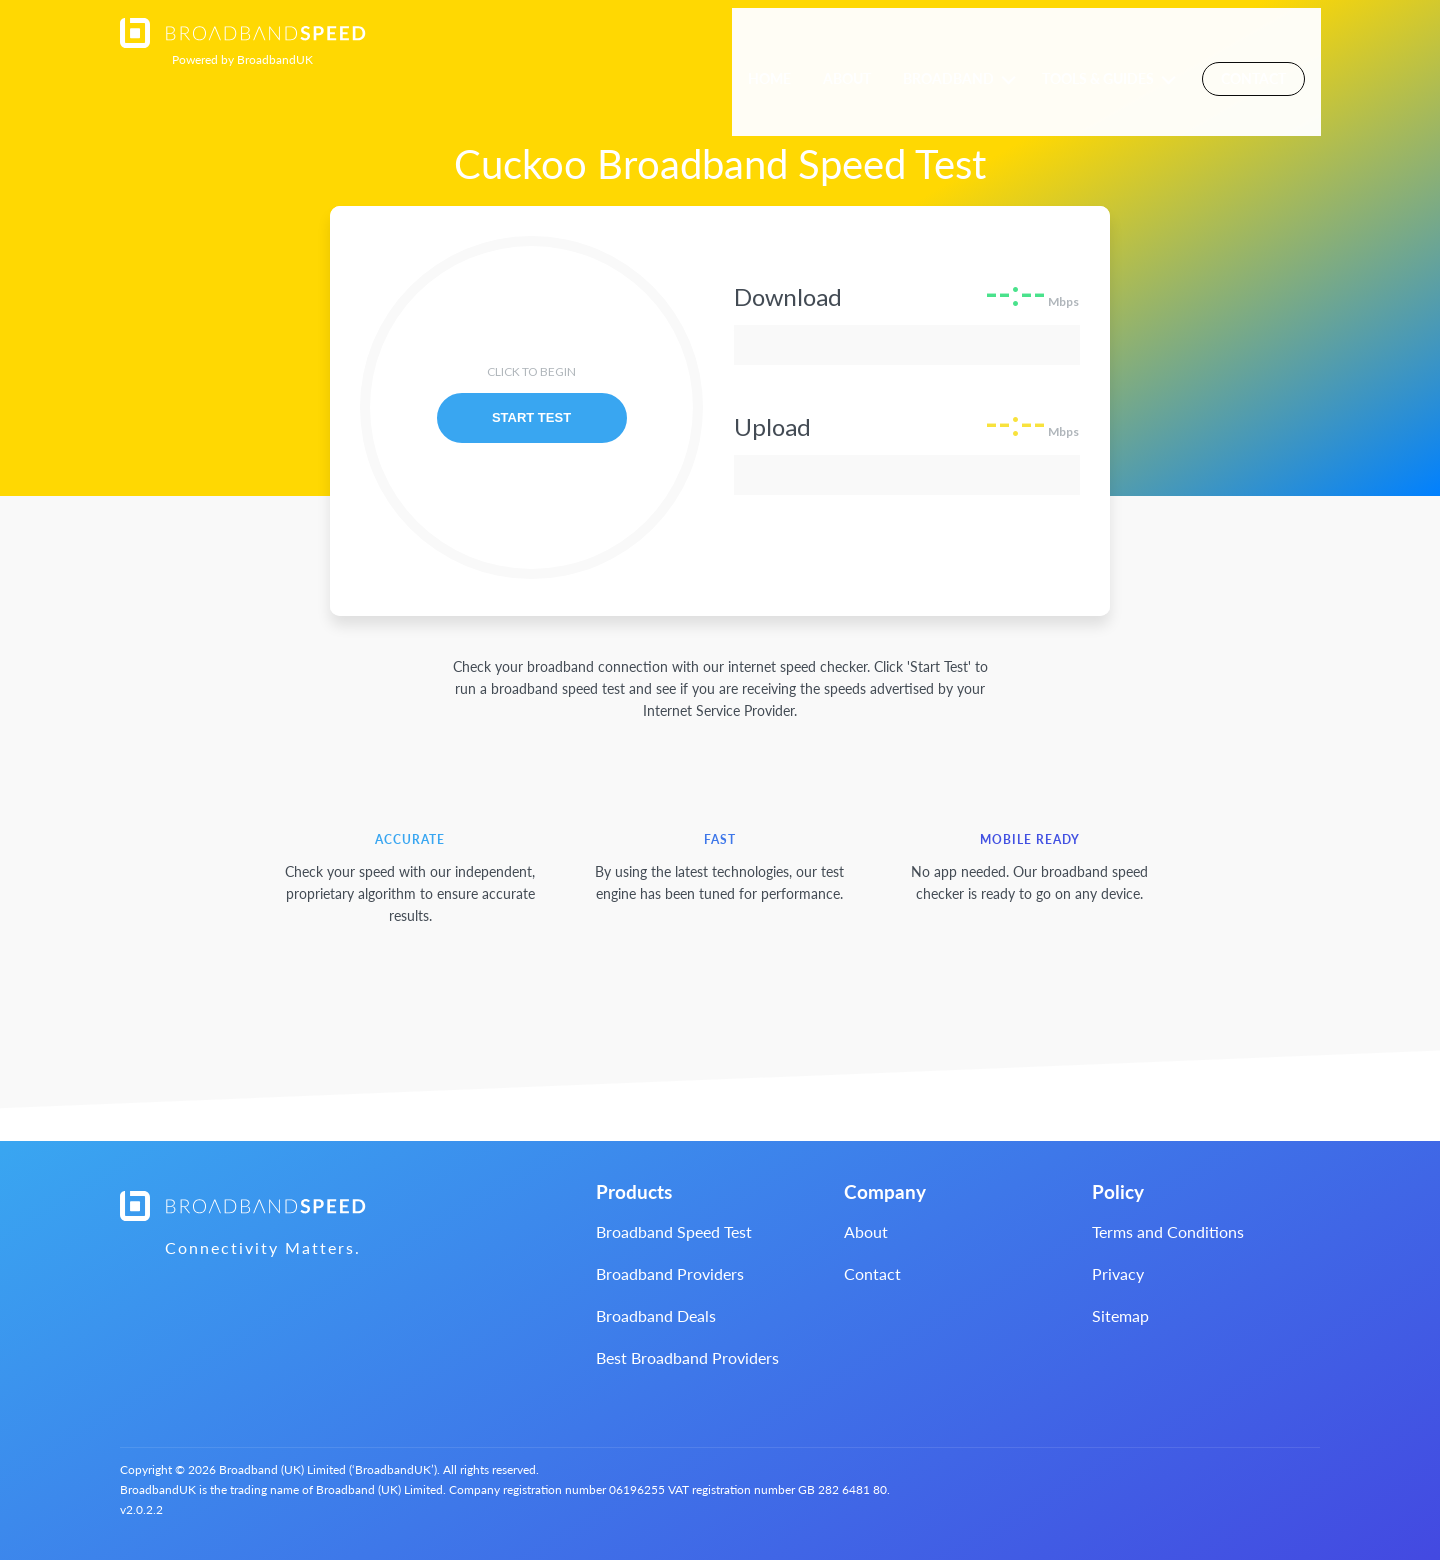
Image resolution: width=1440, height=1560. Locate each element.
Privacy (1118, 1273)
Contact (1269, 41)
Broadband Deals (656, 1315)
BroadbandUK (242, 59)
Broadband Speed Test (674, 1231)
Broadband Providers (670, 1273)
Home (784, 42)
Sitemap (1120, 1315)
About (862, 42)
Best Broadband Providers (687, 1357)
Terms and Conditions (1168, 1231)
